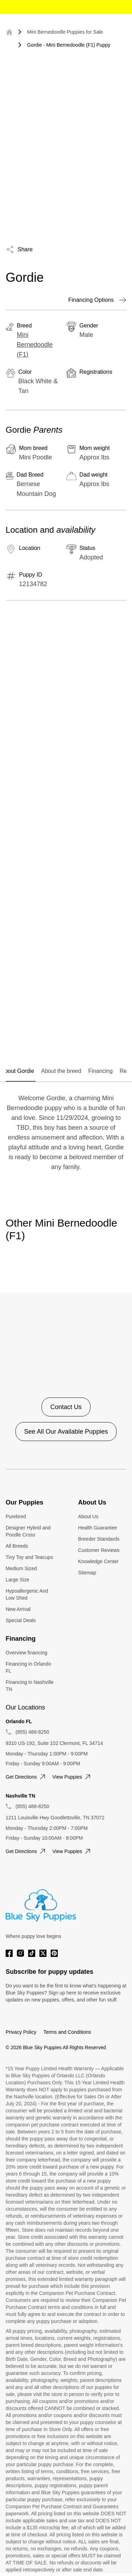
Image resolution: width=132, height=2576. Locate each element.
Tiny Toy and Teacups (29, 1557)
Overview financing (26, 1652)
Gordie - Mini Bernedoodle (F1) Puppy (69, 45)
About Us (88, 1516)
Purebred (16, 1516)
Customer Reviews (98, 1550)
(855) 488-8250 (32, 1732)
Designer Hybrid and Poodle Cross (28, 1531)
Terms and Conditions (67, 2032)
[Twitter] (42, 1953)
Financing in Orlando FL (28, 1667)
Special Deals (21, 1620)
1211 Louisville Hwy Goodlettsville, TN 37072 (55, 1817)
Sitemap (87, 1572)
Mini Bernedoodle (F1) (35, 344)
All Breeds (17, 1546)
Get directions (26, 1777)
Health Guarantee (97, 1528)
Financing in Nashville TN (30, 1685)
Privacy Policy (21, 2032)
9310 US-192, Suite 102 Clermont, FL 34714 (54, 1743)
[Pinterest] (54, 1953)
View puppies (72, 1777)
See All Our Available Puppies (66, 1431)
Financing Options (97, 300)
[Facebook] (9, 1953)
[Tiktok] (31, 1953)
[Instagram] (20, 1953)
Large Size (17, 1579)
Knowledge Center (98, 1561)
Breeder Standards (99, 1539)
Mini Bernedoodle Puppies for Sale (65, 32)
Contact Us (66, 1406)
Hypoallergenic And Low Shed (27, 1594)
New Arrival (18, 1609)
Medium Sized (21, 1568)
